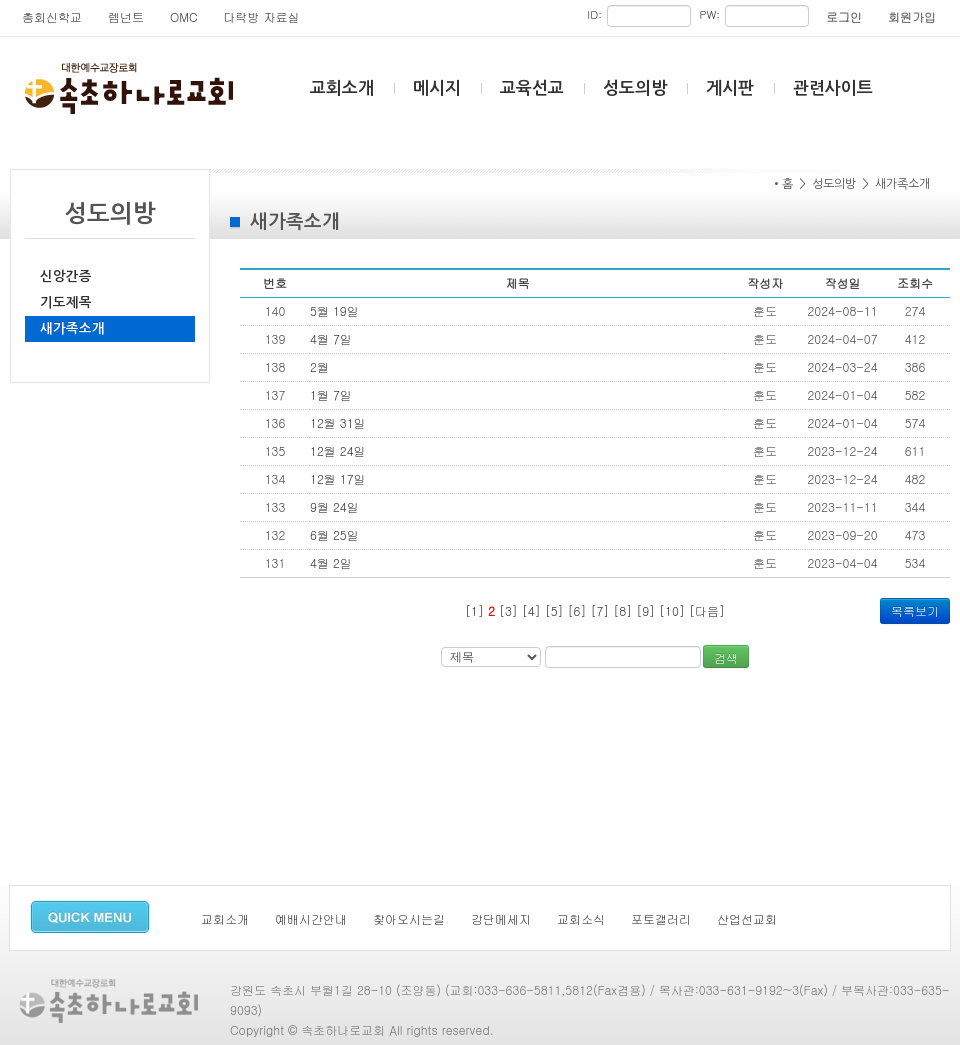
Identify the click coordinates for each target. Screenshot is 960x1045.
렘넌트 (126, 16)
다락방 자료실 (262, 16)
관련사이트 (833, 88)
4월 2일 (331, 562)
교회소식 (581, 918)
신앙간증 (66, 276)
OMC (184, 16)
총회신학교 (52, 16)
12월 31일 (338, 422)
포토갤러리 (661, 918)
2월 (319, 366)
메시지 (437, 88)
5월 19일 (334, 310)
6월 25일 (334, 534)
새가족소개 (72, 328)
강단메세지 (501, 918)
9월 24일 (334, 506)
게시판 (730, 88)
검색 (726, 657)
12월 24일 (338, 450)
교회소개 (342, 88)
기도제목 (66, 302)
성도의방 (635, 88)
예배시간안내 (311, 918)
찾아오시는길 (409, 918)
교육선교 (532, 88)
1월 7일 (331, 394)
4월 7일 (331, 338)
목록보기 (915, 610)
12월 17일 (338, 478)
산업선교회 (747, 918)
